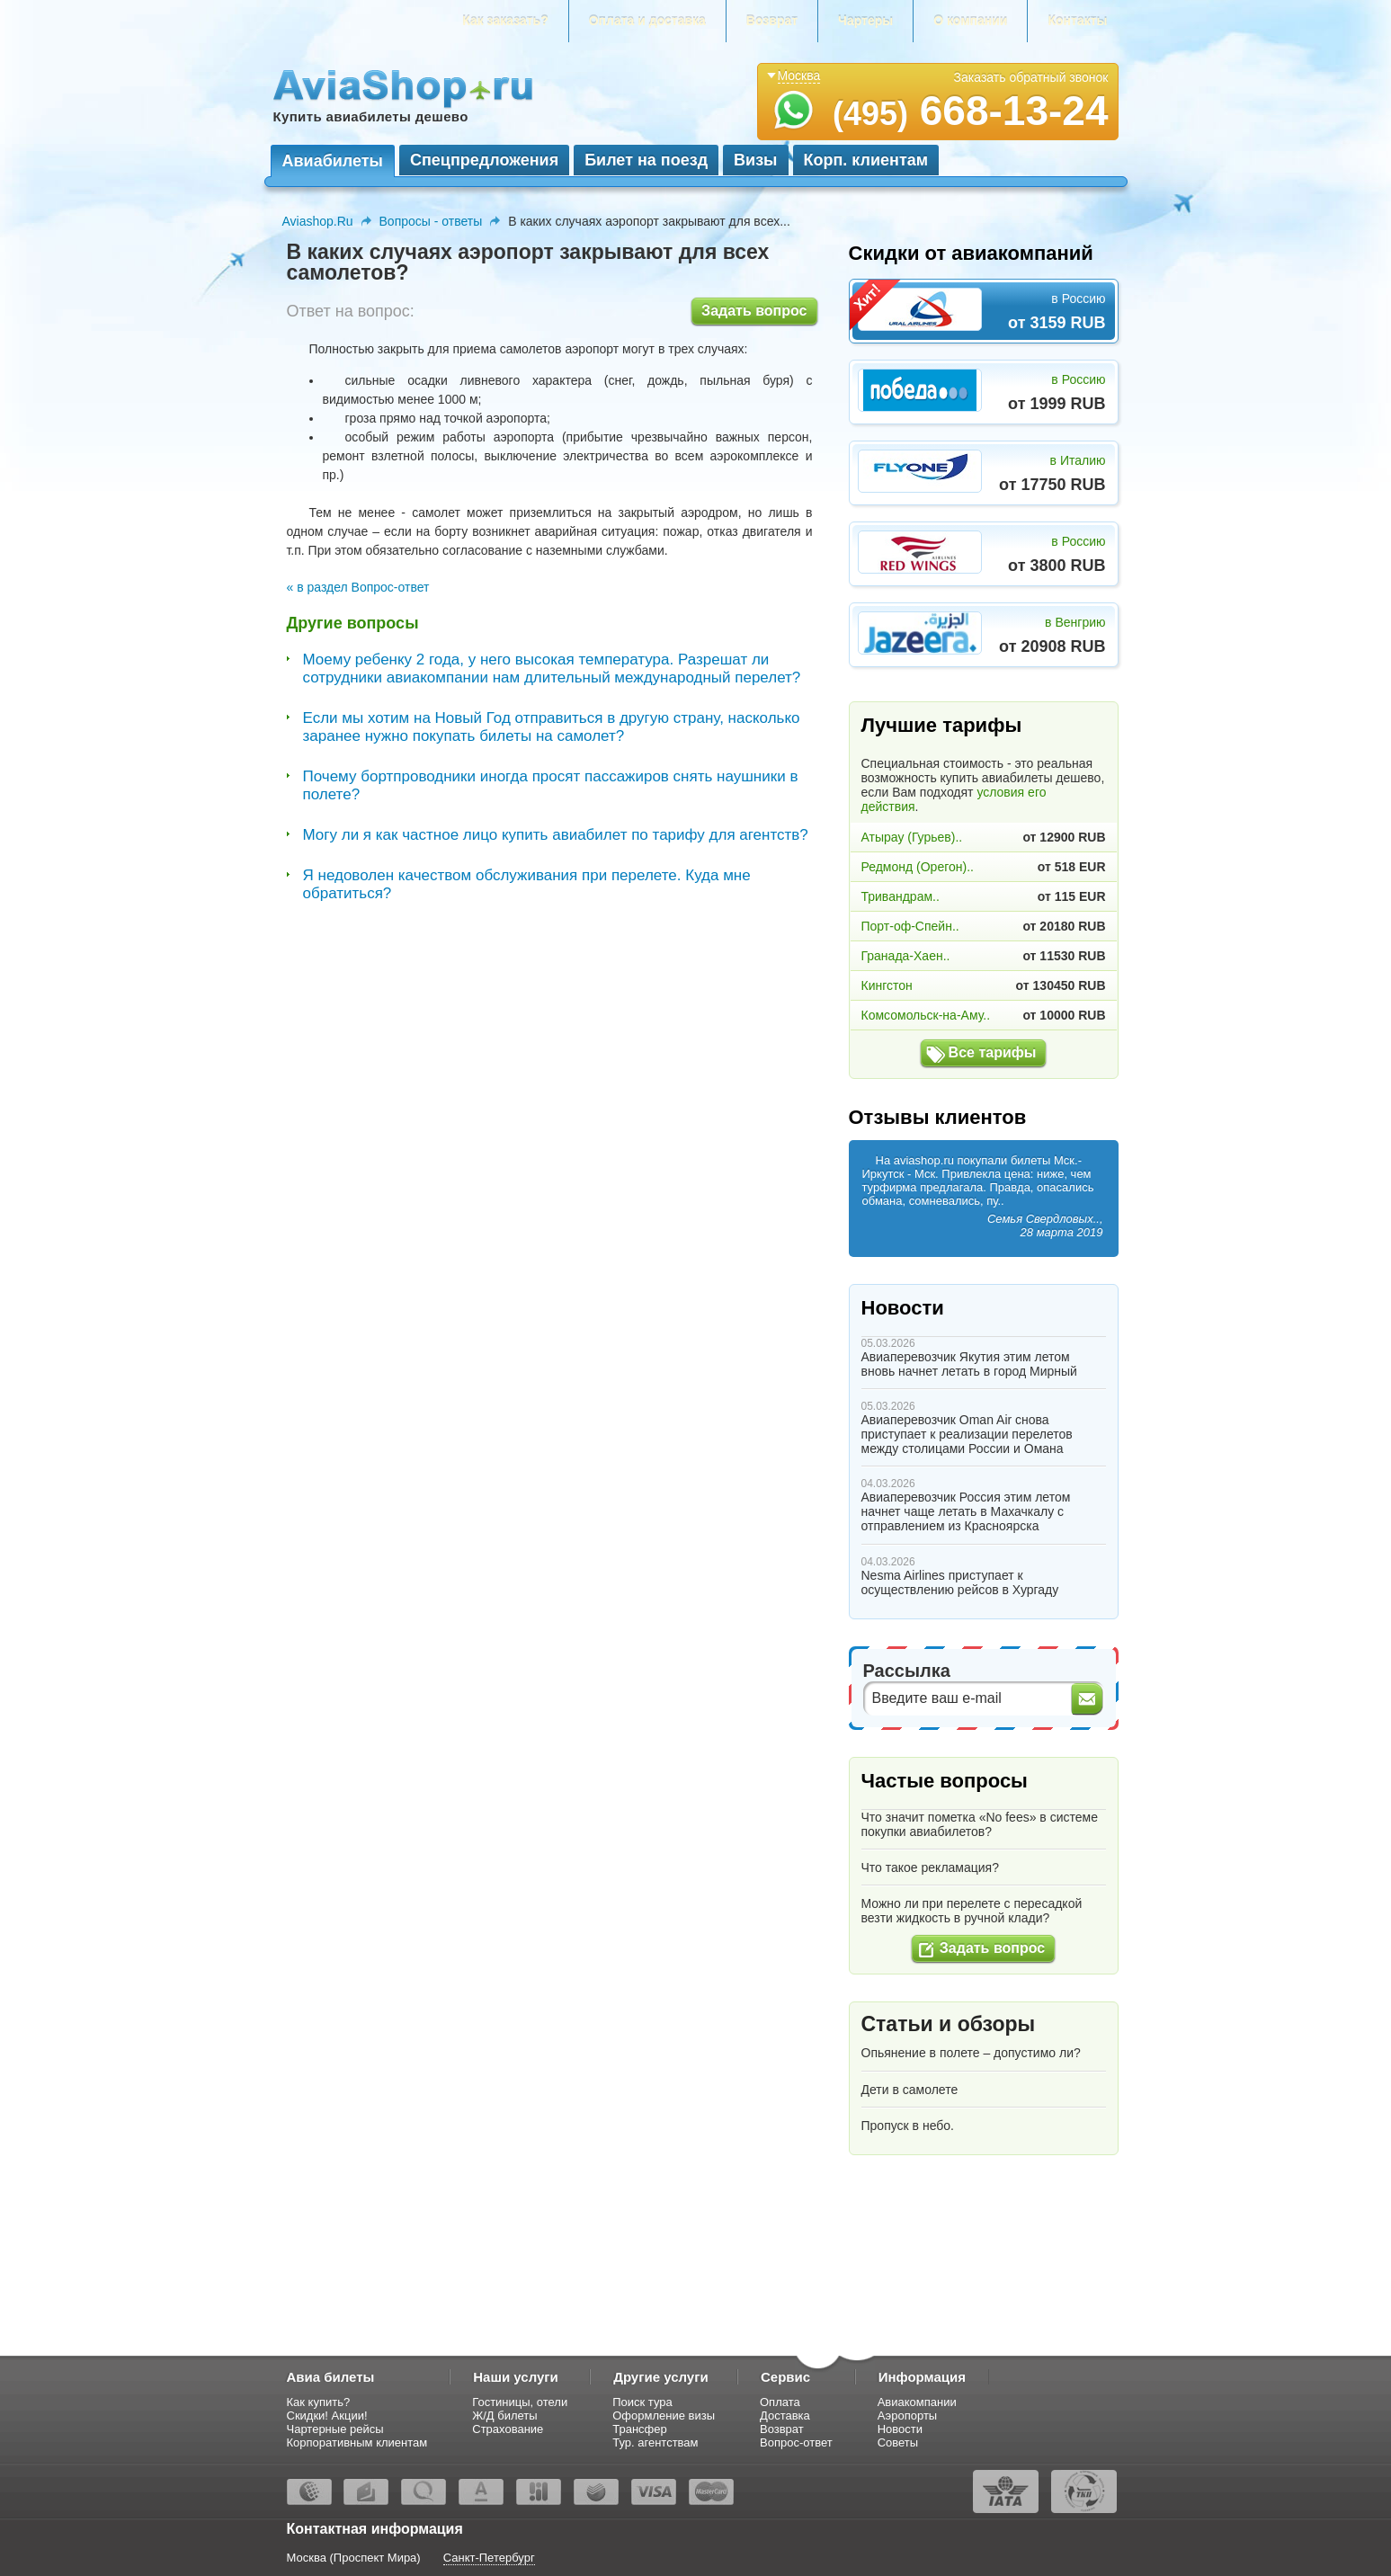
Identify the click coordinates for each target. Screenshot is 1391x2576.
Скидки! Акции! (327, 2415)
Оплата (780, 2402)
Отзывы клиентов (938, 1117)
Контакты (1077, 20)
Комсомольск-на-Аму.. (926, 1015)
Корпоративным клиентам (357, 2442)
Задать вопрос (754, 310)
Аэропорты (908, 2415)
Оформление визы (663, 2415)
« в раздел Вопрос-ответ (358, 587)
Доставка (785, 2415)
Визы (755, 160)
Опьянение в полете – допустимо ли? (971, 2053)
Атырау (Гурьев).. (912, 837)
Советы (898, 2442)
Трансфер (639, 2429)
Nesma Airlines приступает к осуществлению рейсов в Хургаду (960, 1582)
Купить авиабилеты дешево (370, 116)
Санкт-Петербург (489, 2557)
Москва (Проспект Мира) (354, 2557)
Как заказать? (505, 20)
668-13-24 (971, 110)
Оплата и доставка (647, 20)
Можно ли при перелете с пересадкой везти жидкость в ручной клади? (972, 1910)
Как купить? (319, 2402)
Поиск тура (642, 2402)
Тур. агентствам (655, 2442)
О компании (970, 20)
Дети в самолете (910, 2089)
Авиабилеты (332, 161)
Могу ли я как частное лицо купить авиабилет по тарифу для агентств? (555, 834)
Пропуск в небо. (907, 2125)
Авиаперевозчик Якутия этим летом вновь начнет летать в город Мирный (969, 1364)
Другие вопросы (353, 623)
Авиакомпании (917, 2402)
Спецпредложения (484, 160)
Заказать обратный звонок (1031, 77)
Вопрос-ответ (796, 2442)
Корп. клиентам (866, 160)
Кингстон (887, 985)
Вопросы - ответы (431, 221)
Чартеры (865, 20)
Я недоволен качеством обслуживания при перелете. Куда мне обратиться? (527, 884)
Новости (902, 1308)
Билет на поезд (646, 160)
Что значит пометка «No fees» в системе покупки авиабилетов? (979, 1824)
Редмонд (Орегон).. (917, 867)
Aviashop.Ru (317, 221)
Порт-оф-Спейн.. (910, 926)
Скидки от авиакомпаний (971, 253)
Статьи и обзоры (948, 2024)
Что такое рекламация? (930, 1867)
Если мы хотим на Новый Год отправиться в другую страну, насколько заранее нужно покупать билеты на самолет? (551, 726)
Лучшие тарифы (941, 725)
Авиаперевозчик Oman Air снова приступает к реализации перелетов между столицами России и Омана (967, 1434)
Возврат (772, 20)
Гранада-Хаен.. (905, 956)
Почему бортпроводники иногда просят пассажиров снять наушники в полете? (550, 785)
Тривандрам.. (900, 896)
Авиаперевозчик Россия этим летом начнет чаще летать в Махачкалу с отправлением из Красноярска (966, 1511)
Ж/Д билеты (504, 2415)
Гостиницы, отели (519, 2402)
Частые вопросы (944, 1780)
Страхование (507, 2429)
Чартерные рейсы (335, 2429)
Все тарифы (993, 1052)
